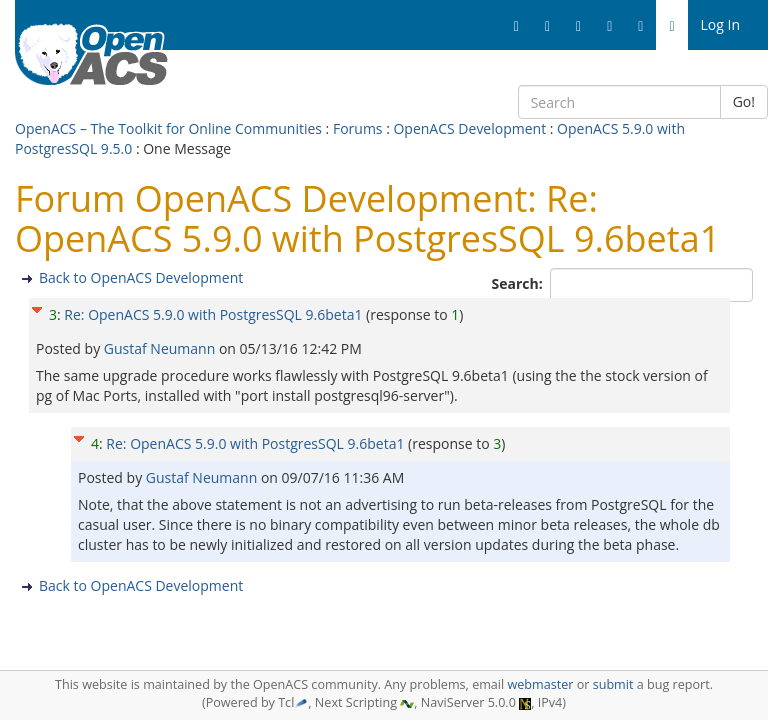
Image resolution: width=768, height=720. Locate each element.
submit (613, 684)
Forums (358, 128)
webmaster (540, 684)
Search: (519, 283)
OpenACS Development (469, 128)
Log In (720, 24)
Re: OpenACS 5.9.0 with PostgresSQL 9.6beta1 (213, 314)
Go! (744, 101)
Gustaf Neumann (161, 348)
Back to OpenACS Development (141, 277)
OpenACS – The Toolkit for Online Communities (168, 128)
